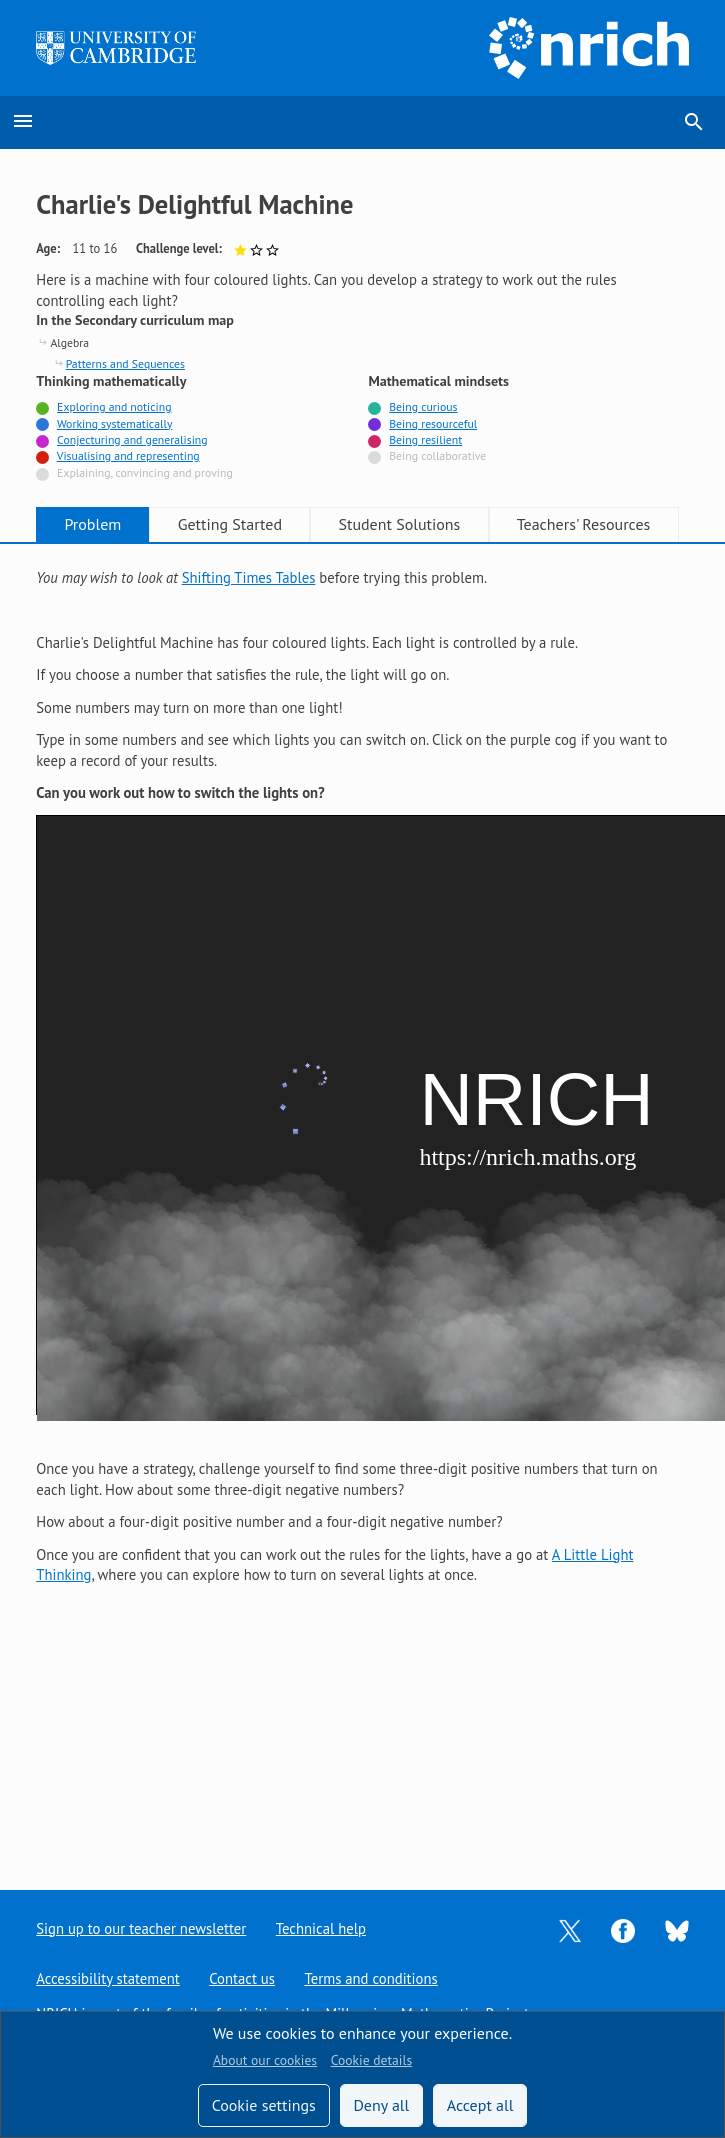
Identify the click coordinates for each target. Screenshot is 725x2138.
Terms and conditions (370, 1978)
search (694, 122)
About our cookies (265, 2060)
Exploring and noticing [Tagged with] (114, 406)
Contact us (242, 1978)
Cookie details (371, 2060)
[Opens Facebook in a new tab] (623, 1928)
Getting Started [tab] (230, 524)
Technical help (320, 1928)
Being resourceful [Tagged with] (433, 423)
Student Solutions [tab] (399, 524)
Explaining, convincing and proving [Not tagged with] (145, 472)
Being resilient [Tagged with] (425, 439)
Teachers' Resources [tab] (584, 524)
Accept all (480, 2105)
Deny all (381, 2105)
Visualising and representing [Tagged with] (128, 455)
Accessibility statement (107, 1978)
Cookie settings (264, 2105)
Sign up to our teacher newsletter (141, 1928)
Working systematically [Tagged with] (115, 423)
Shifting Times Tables (249, 577)
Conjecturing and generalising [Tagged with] (132, 439)
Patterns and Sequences (125, 363)
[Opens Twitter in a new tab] (570, 1928)
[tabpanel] (362, 1077)
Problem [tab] (92, 524)
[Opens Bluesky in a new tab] (677, 1929)
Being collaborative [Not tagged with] (437, 455)
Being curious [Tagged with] (423, 406)
